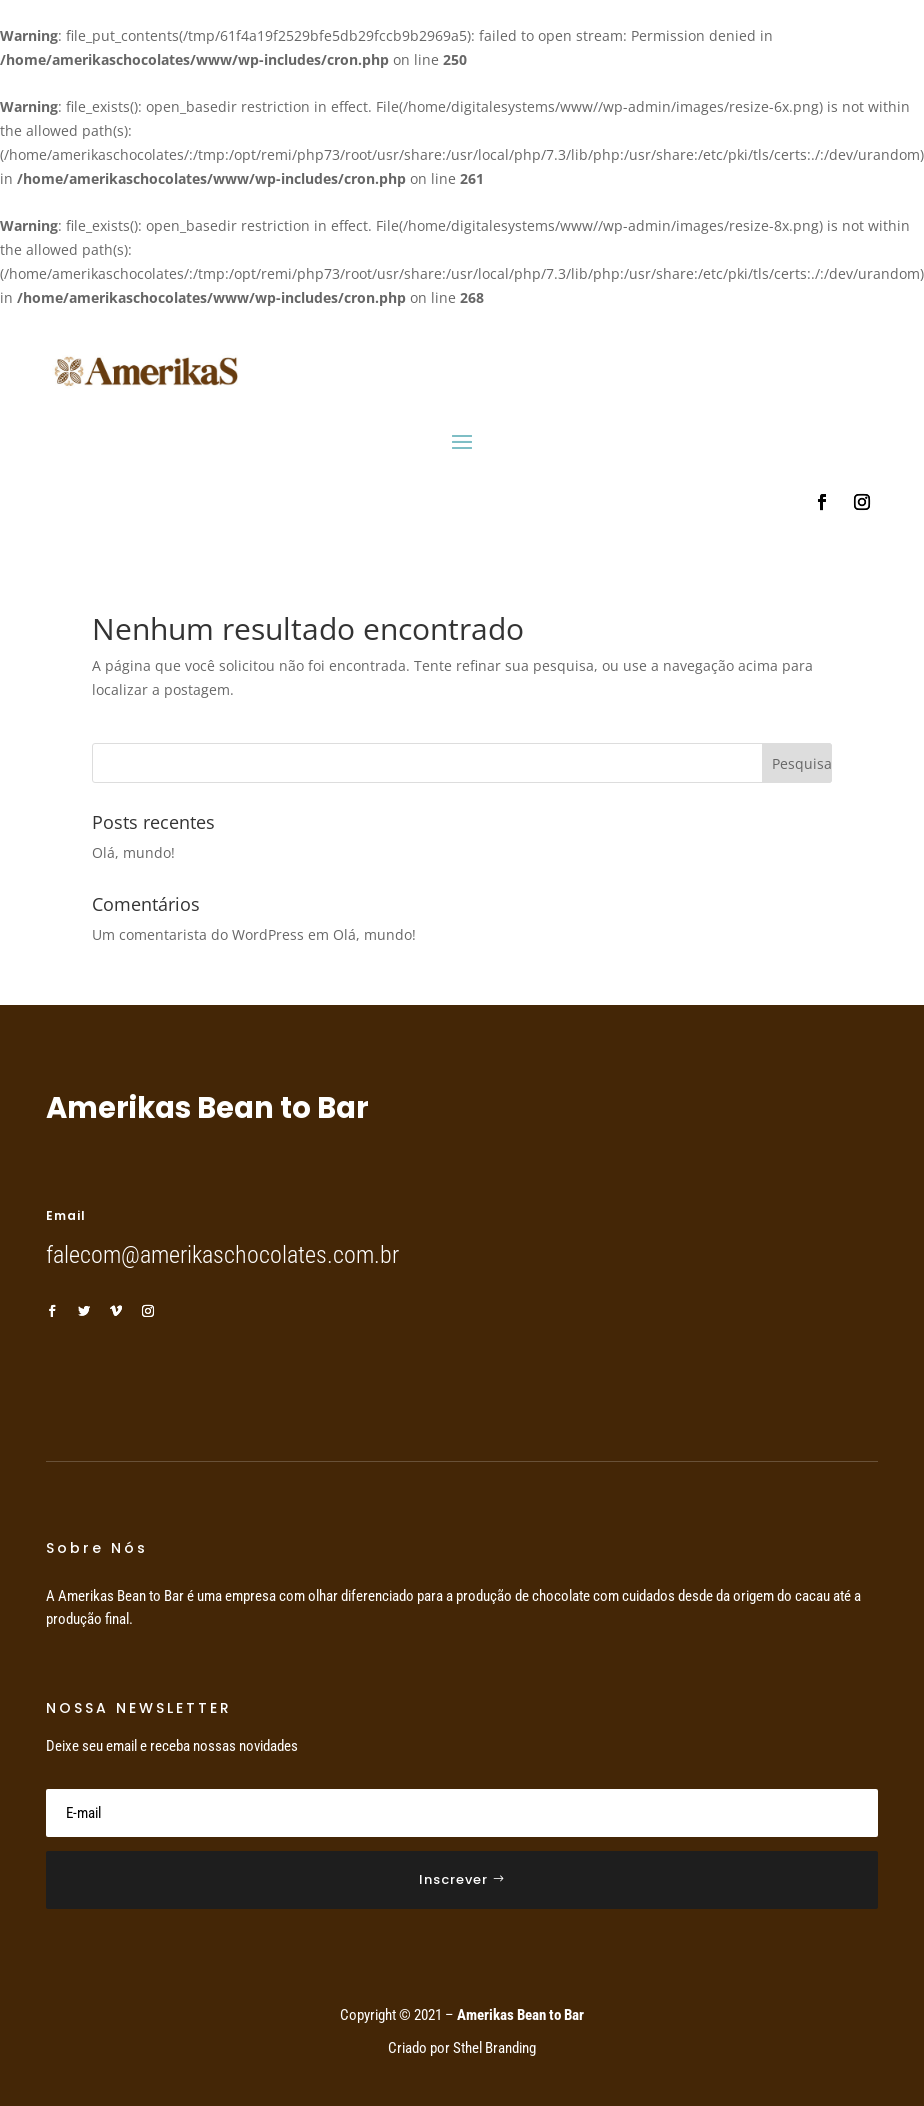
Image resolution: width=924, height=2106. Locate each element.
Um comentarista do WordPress (198, 934)
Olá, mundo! (133, 852)
